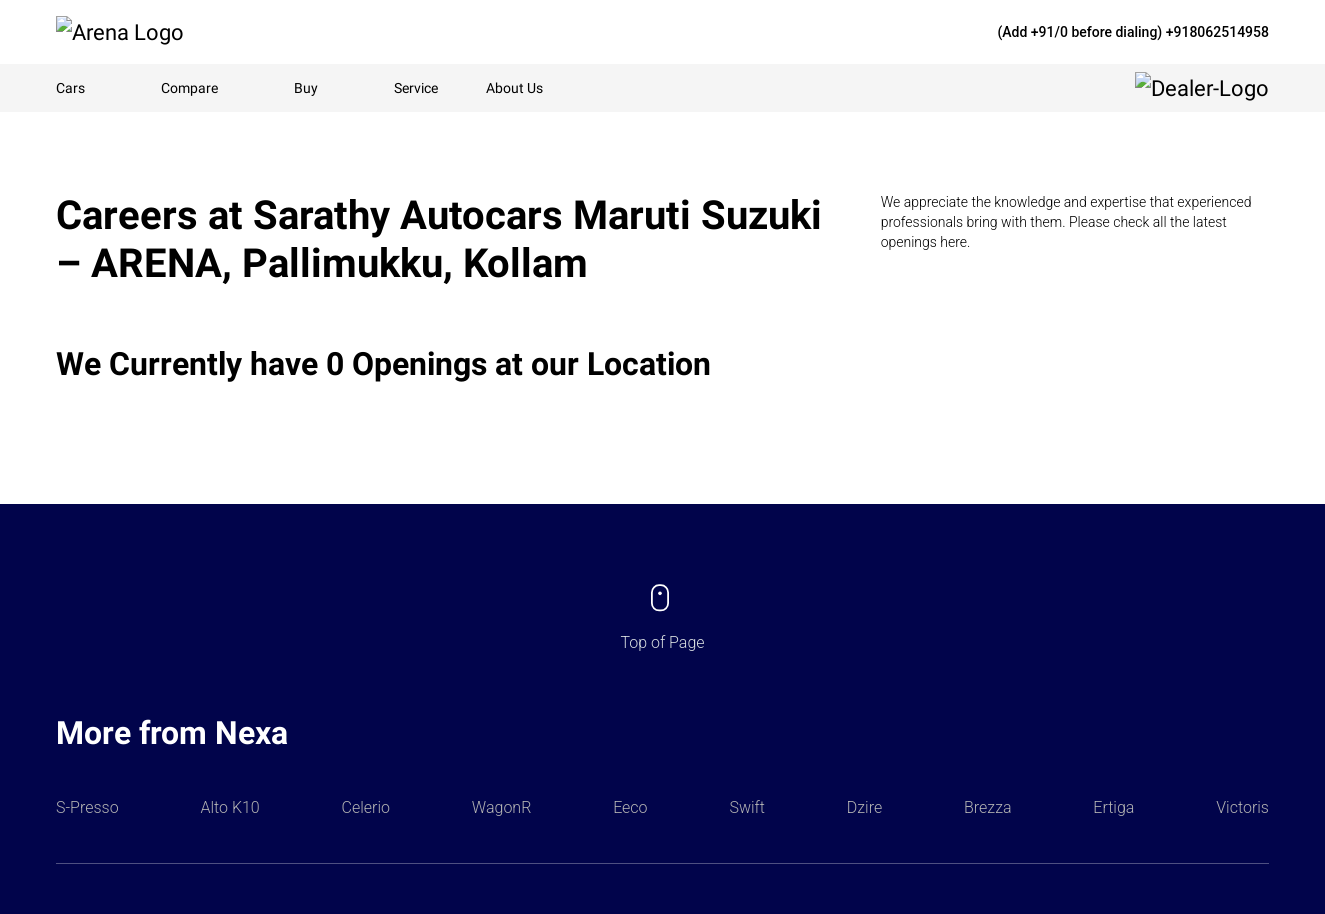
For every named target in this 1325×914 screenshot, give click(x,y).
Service (416, 88)
